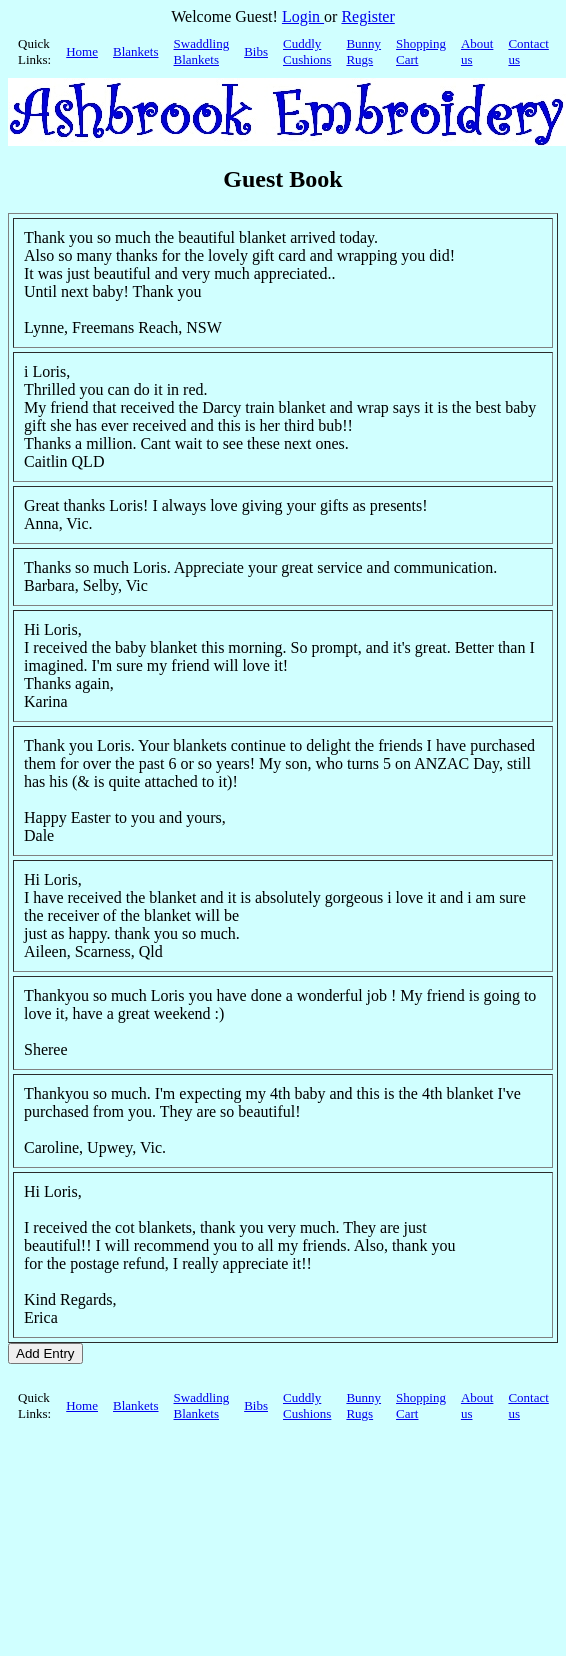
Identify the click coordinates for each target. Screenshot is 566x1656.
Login (303, 16)
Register (367, 16)
